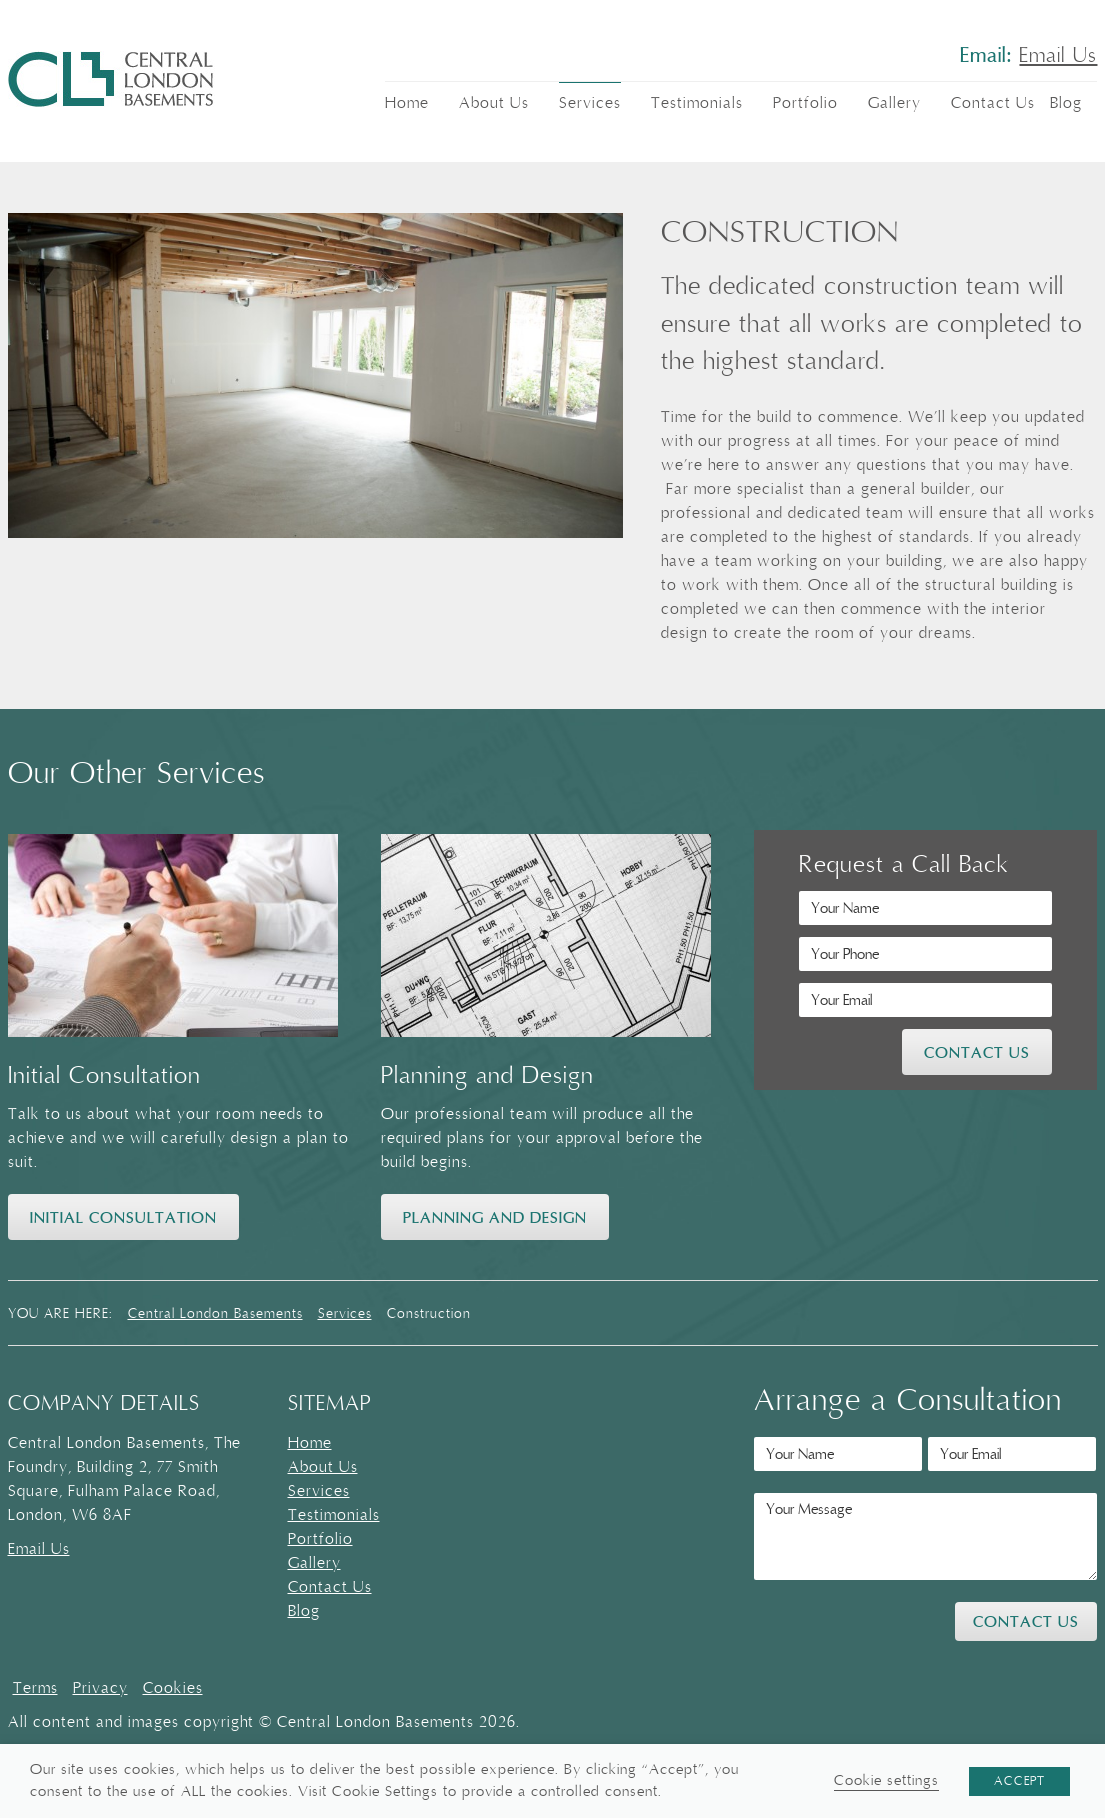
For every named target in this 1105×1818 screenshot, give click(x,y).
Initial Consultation (123, 1218)
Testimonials (697, 103)
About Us (494, 103)
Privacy (100, 1688)
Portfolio (805, 103)
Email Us (1058, 56)
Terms (35, 1688)
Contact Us (993, 103)
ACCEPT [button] (1019, 1781)
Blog (1066, 103)
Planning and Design (495, 1218)
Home (407, 103)
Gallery (894, 103)
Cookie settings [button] (886, 1780)
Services (590, 103)
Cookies (173, 1688)
